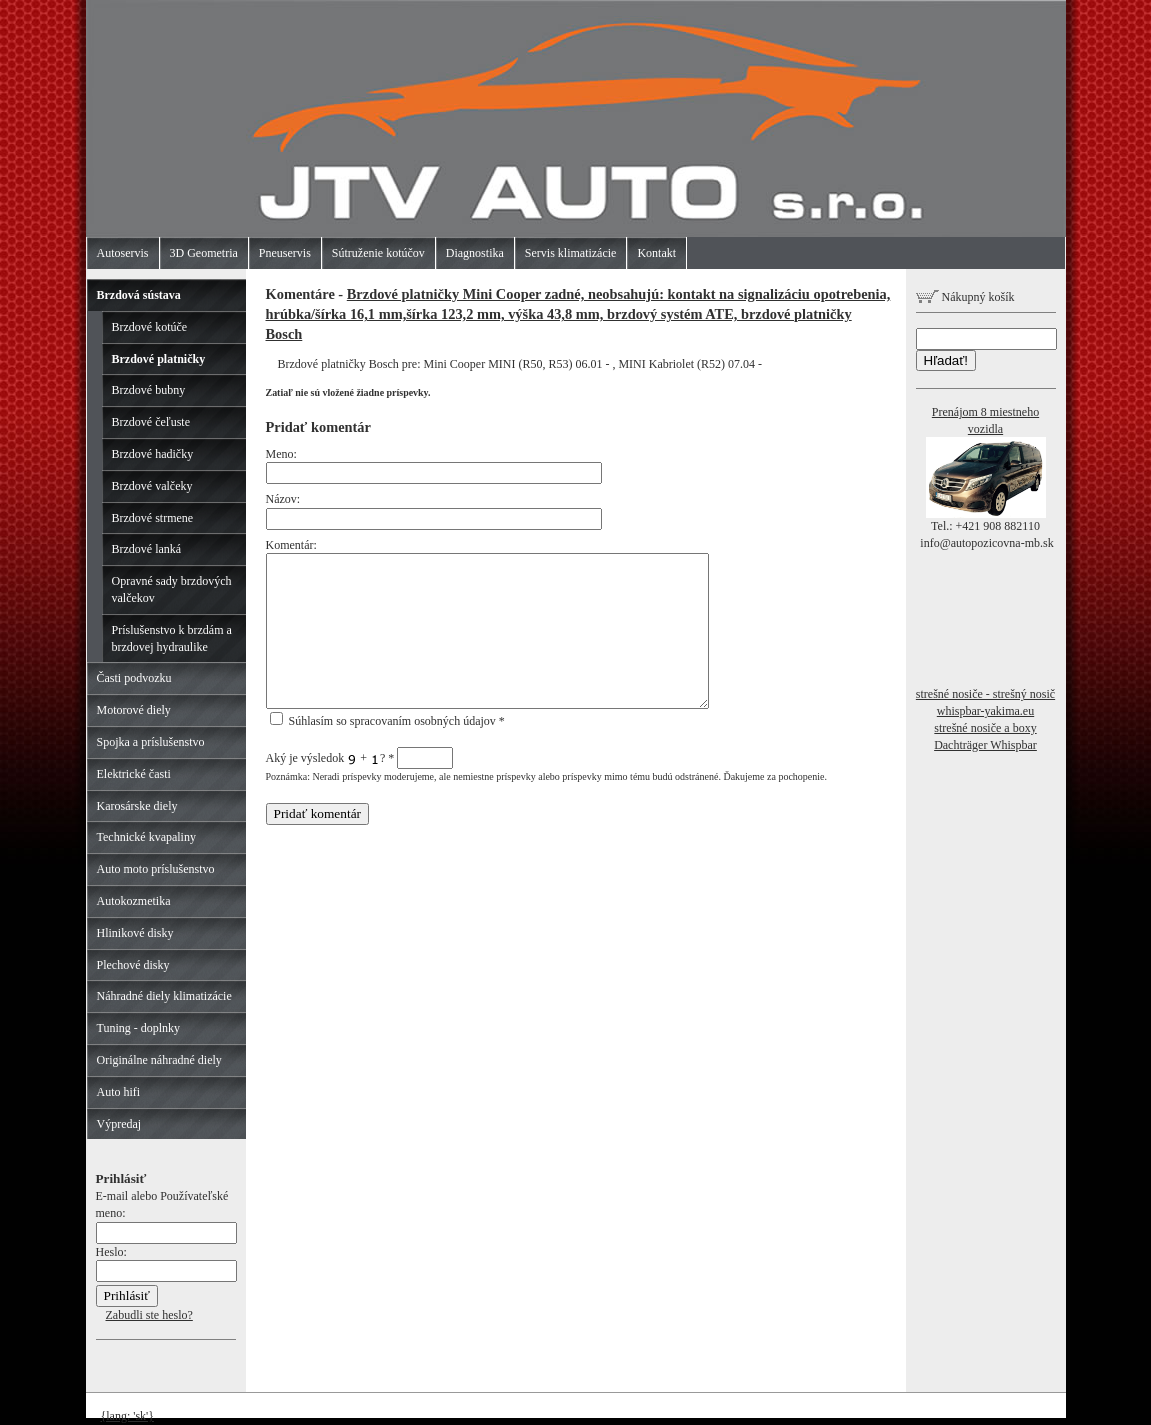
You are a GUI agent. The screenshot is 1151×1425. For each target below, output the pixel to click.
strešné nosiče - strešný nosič (985, 694)
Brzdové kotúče (150, 327)
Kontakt (656, 253)
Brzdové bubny (149, 390)
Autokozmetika (134, 901)
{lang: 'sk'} (128, 1416)
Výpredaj (119, 1124)
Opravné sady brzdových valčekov (172, 589)
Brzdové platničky (159, 359)
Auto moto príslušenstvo (156, 869)
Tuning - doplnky (139, 1028)
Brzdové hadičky (153, 454)
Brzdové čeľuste (151, 422)
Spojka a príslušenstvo (151, 742)
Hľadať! (946, 360)
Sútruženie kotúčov (378, 253)
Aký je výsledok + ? (360, 758)
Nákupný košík (965, 297)
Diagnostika (475, 253)
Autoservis (123, 253)
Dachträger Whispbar (985, 745)
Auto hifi (119, 1092)
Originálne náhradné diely (159, 1060)
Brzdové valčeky (152, 486)
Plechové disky (133, 965)
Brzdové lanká (147, 549)
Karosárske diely (137, 806)
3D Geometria (204, 253)
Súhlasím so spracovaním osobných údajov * (387, 721)
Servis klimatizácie (571, 253)
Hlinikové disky (135, 933)
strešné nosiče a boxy (985, 728)
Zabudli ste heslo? (149, 1315)
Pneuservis (285, 253)
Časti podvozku (134, 678)
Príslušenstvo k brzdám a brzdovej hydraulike (172, 638)
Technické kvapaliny (146, 837)
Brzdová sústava (139, 295)
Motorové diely (134, 710)
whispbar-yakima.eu (985, 711)
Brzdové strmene (153, 518)
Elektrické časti (134, 774)
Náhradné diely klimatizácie (164, 996)
